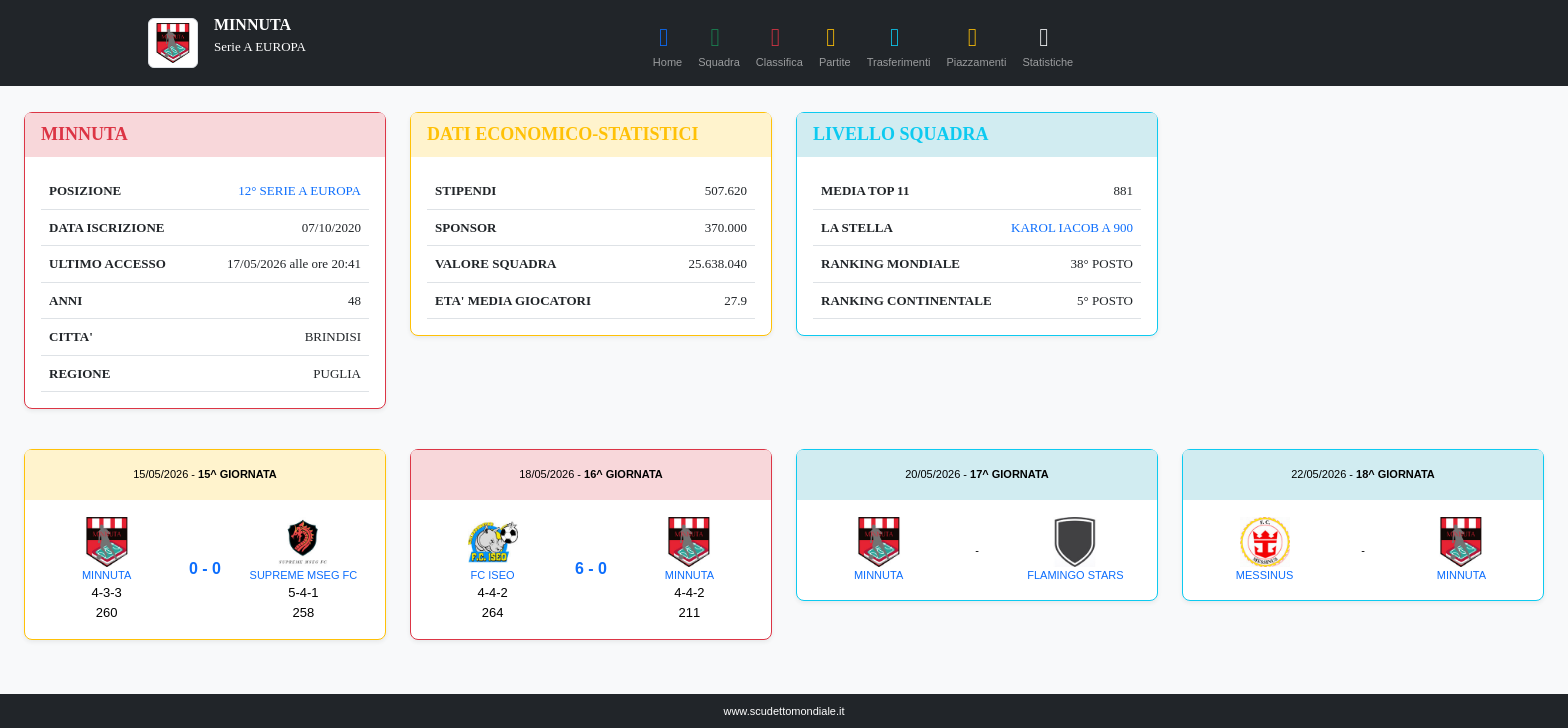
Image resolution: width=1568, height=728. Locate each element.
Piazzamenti (976, 44)
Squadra (719, 44)
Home (667, 44)
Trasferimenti (899, 44)
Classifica (779, 44)
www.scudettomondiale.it (783, 711)
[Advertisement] (1363, 252)
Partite (835, 44)
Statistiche (1047, 44)
